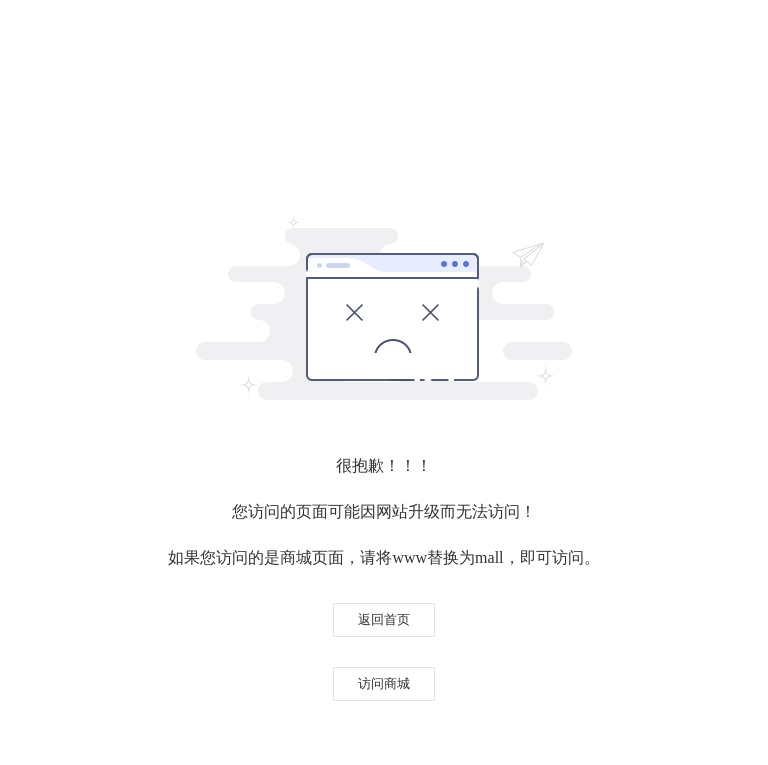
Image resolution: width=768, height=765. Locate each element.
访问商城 (384, 683)
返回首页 (384, 619)
